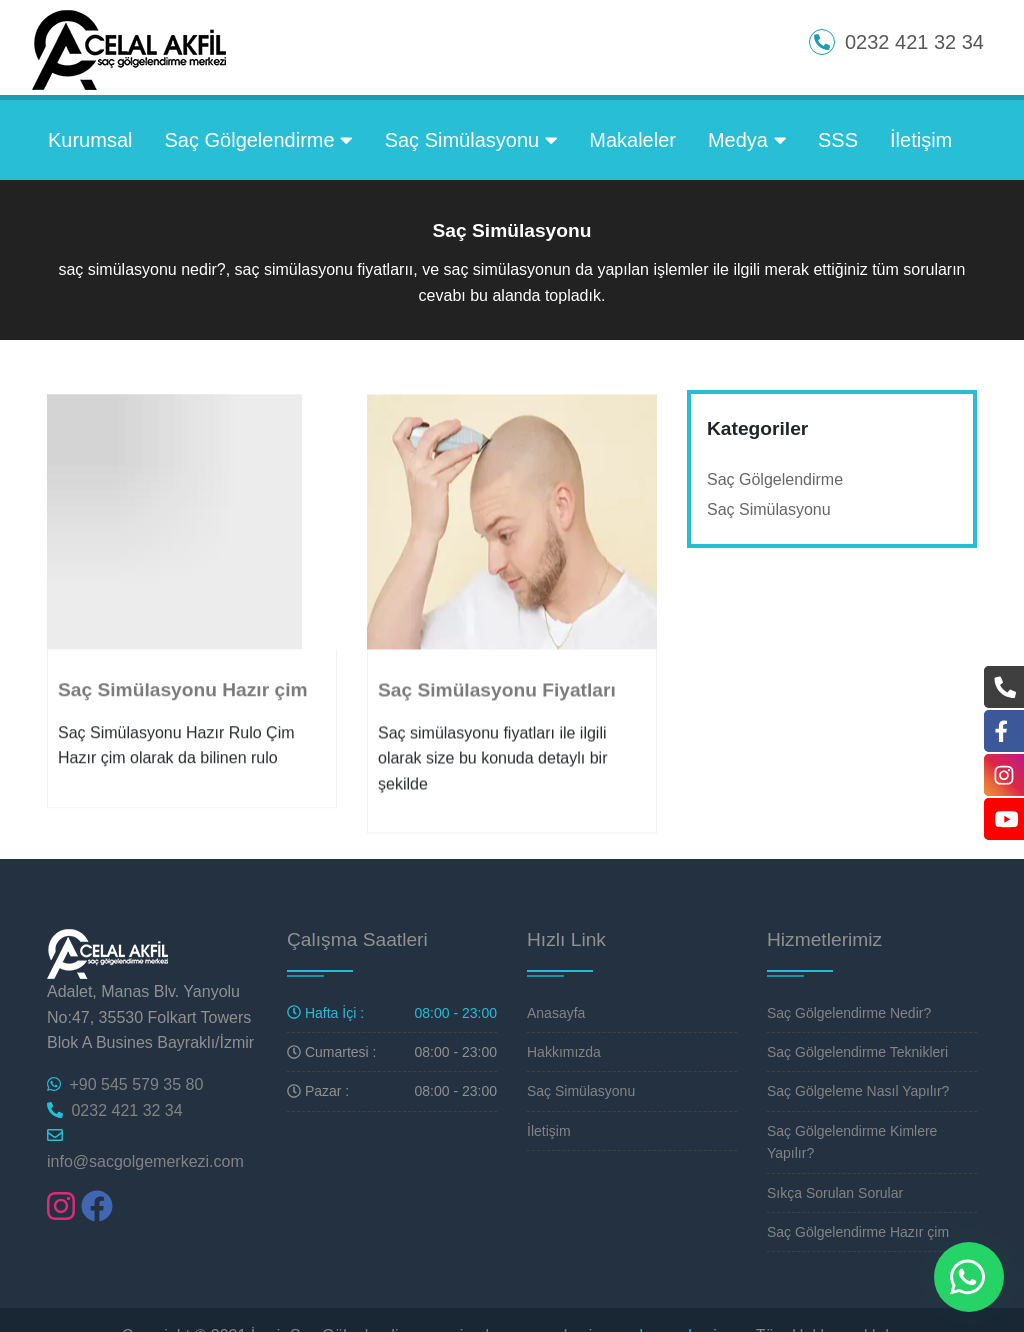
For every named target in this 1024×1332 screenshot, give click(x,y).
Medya (747, 140)
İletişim (921, 140)
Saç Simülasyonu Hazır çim (183, 708)
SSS (838, 140)
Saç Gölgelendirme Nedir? (849, 1013)
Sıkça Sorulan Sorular (835, 1193)
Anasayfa (556, 1013)
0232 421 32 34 (115, 1110)
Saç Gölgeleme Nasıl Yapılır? (858, 1091)
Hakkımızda (564, 1052)
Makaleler (632, 140)
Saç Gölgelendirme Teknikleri (857, 1052)
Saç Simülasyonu (471, 140)
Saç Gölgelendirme (258, 140)
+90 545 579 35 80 (125, 1084)
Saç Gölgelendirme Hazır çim (858, 1232)
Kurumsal (90, 140)
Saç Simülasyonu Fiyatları (497, 709)
